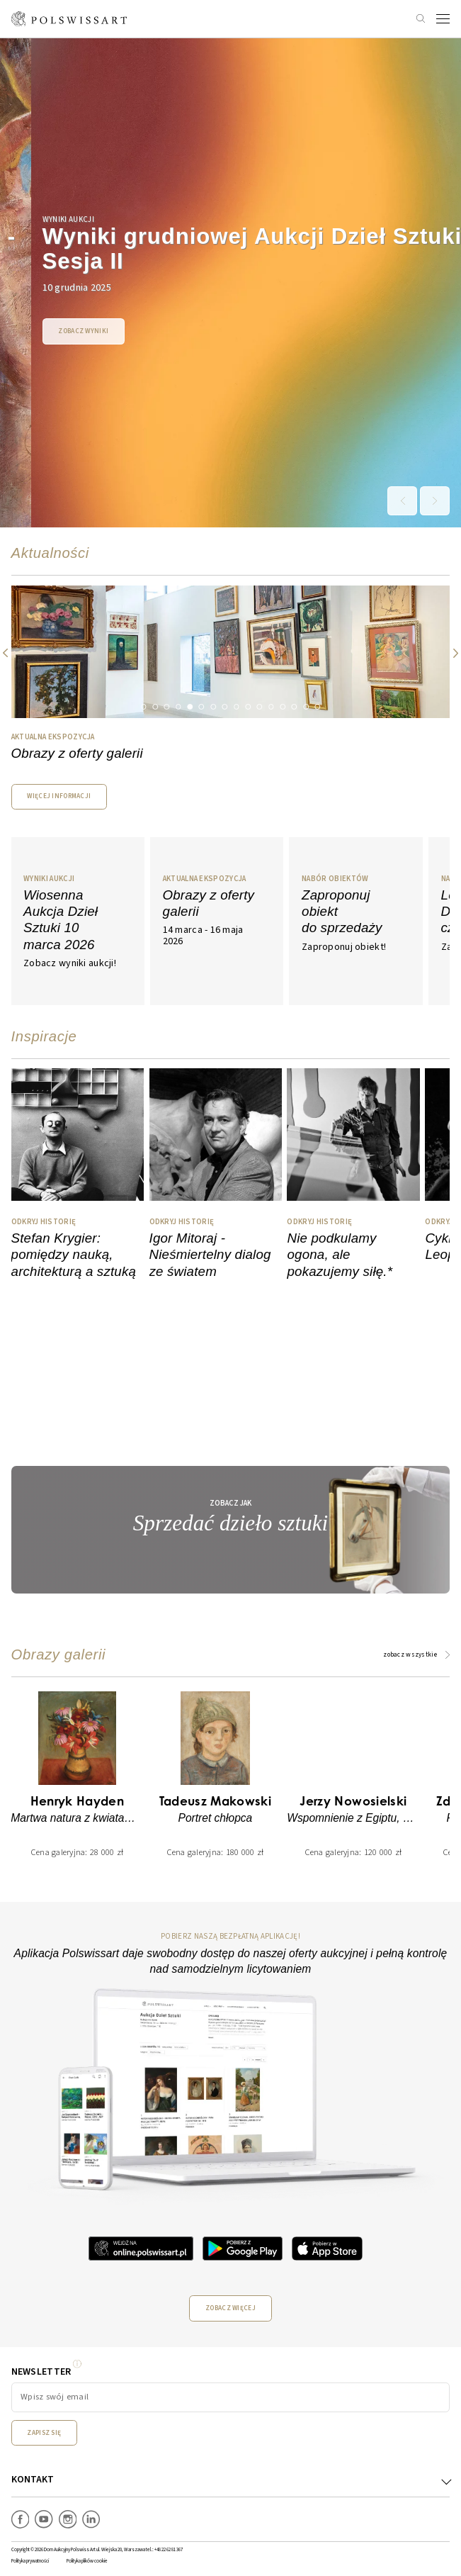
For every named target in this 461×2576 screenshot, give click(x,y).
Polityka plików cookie (87, 2561)
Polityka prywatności (30, 2561)
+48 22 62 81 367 (168, 2549)
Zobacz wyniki (52, 331)
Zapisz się (44, 2433)
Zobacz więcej (230, 2308)
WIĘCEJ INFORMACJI (59, 796)
